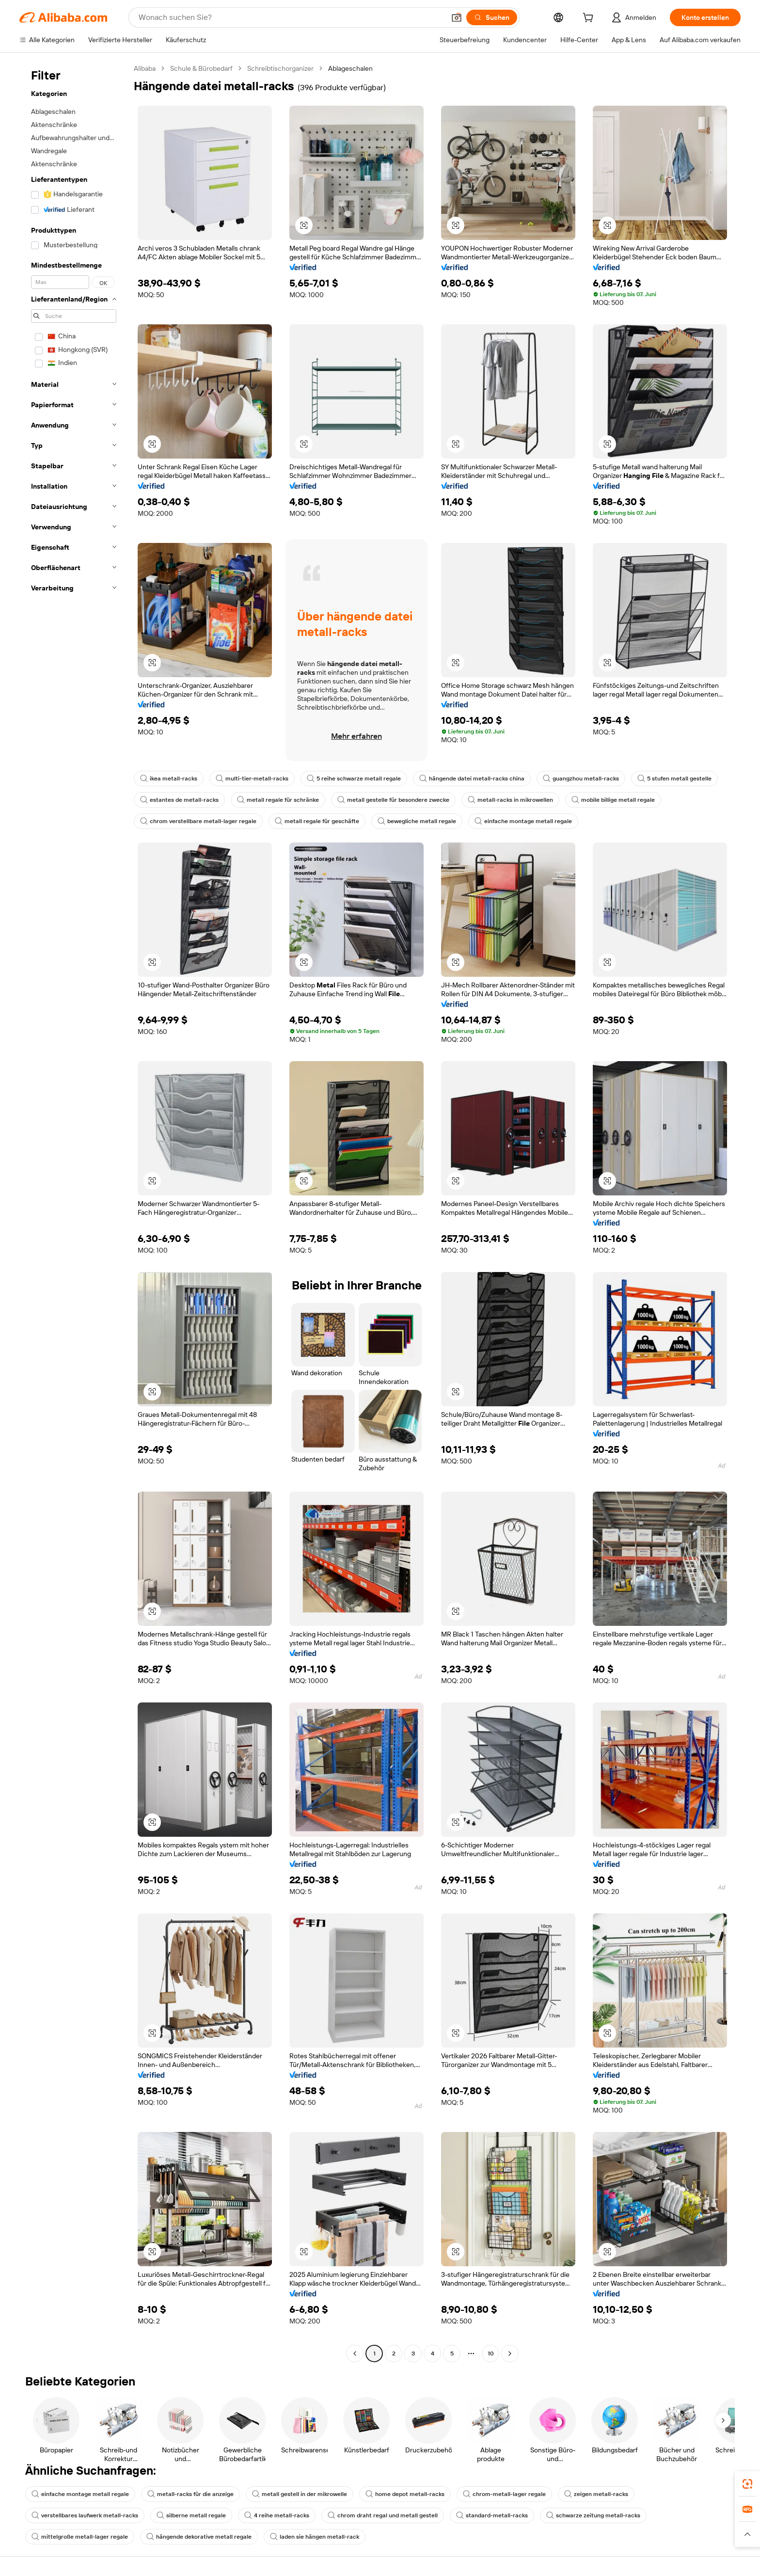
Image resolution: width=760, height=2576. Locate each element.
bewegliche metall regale (417, 821)
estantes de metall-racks (179, 800)
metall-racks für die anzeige (190, 2494)
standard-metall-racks (492, 2515)
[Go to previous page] (355, 2353)
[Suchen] (491, 17)
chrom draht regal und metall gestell (383, 2515)
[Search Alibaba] (291, 17)
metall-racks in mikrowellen (510, 800)
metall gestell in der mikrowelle (299, 2494)
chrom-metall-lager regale (504, 2494)
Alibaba (145, 68)
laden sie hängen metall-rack (314, 2537)
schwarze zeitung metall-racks (593, 2515)
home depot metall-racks (404, 2494)
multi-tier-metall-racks (252, 778)
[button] (456, 17)
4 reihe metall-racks (276, 2515)
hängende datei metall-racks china (471, 778)
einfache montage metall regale (523, 821)
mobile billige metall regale (613, 800)
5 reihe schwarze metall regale (354, 778)
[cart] (590, 19)
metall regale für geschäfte (317, 821)
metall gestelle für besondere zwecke (393, 800)
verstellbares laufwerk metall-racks (85, 2515)
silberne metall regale (191, 2515)
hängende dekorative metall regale (199, 2537)
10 (491, 2353)
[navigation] (73, 1212)
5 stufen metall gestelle (674, 778)
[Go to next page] (510, 2353)
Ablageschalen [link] (350, 68)
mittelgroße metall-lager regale (80, 2537)
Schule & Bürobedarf (201, 68)
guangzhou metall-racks (581, 778)
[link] (747, 2483)
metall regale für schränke (278, 800)
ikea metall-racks (168, 778)
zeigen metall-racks (596, 2494)
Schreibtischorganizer (280, 68)
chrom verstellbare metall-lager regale (198, 821)
